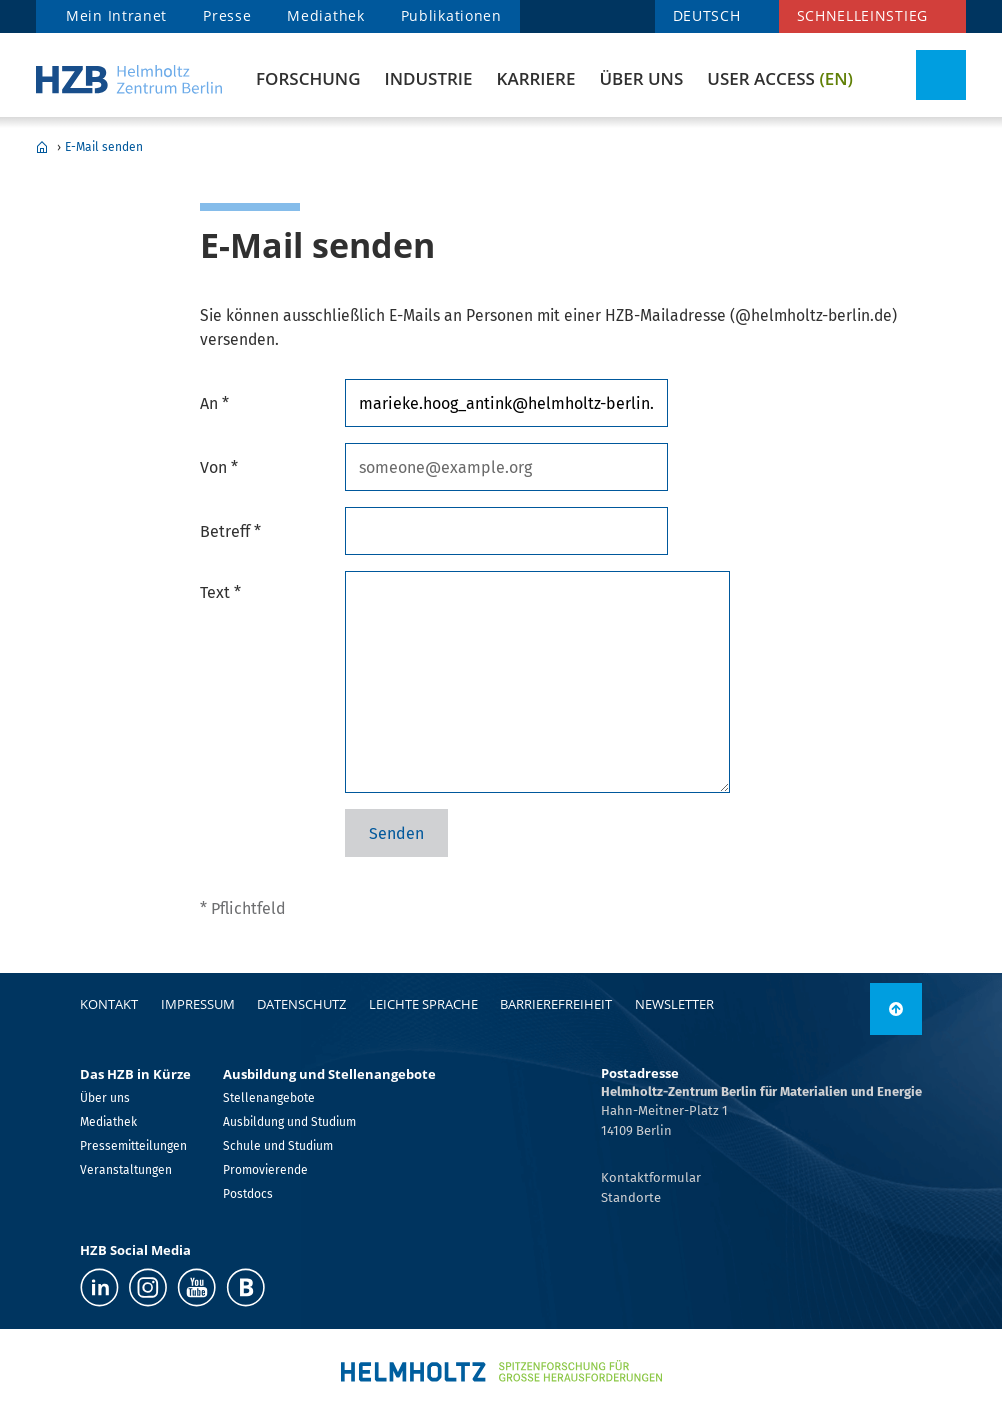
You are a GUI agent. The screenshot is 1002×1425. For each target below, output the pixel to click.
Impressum (198, 1004)
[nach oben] (896, 1009)
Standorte (631, 1197)
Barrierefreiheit (556, 1004)
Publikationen (451, 15)
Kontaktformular (651, 1177)
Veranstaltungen (126, 1170)
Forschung (308, 78)
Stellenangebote (269, 1098)
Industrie (428, 78)
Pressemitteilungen (133, 1146)
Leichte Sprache (423, 1004)
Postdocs (248, 1194)
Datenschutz (301, 1004)
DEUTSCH (707, 15)
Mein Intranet (116, 15)
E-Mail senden (104, 147)
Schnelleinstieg (863, 15)
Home (42, 147)
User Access (780, 78)
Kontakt (109, 1004)
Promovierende (265, 1170)
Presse (227, 15)
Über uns (641, 78)
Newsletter (674, 1004)
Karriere (536, 78)
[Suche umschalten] (941, 75)
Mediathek (325, 15)
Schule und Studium (278, 1146)
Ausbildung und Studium (289, 1122)
